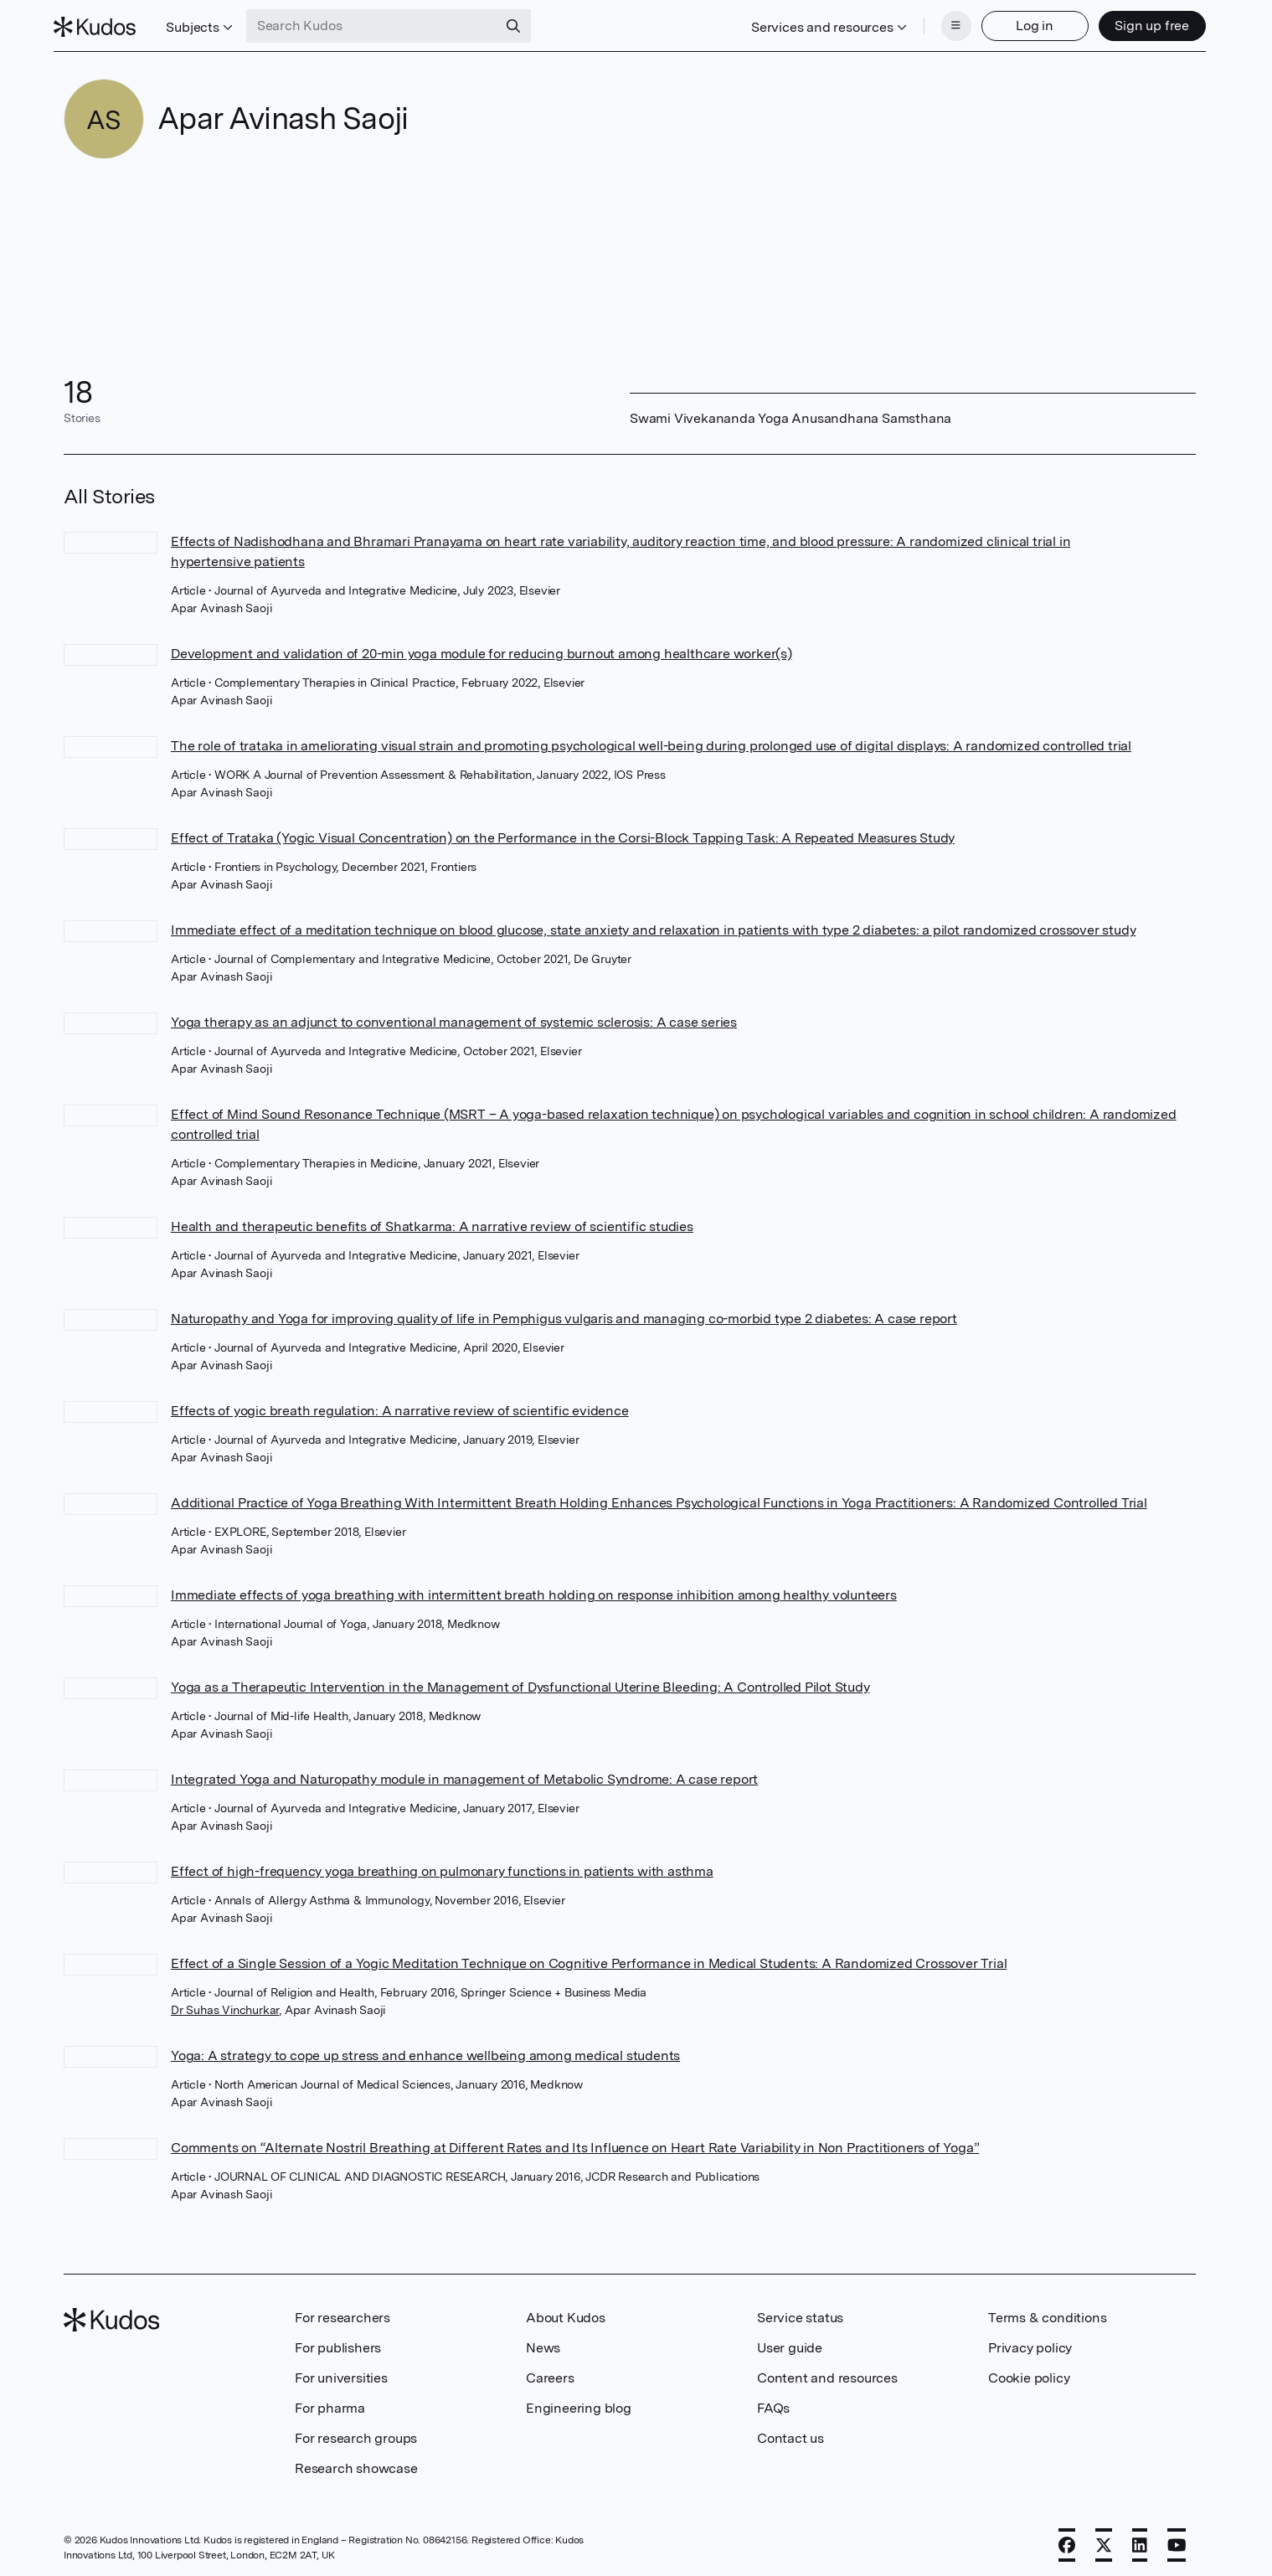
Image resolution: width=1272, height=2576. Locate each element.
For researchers (342, 2313)
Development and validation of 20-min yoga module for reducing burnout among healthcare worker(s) (481, 649)
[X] (1103, 2540)
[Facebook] (1066, 2540)
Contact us (790, 2433)
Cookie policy (1028, 2373)
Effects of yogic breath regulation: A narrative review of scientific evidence (400, 1406)
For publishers (338, 2343)
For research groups (356, 2433)
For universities (341, 2373)
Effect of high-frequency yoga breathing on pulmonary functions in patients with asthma (442, 1866)
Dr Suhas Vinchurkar (225, 2005)
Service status (800, 2313)
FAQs (773, 2403)
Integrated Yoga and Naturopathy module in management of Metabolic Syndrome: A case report (464, 1774)
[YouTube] (1177, 2540)
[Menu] (946, 23)
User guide (789, 2343)
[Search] (522, 23)
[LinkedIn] (1139, 2540)
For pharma (330, 2403)
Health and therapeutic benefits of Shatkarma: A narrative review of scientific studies (432, 1221)
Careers (550, 2373)
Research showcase (356, 2463)
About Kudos (565, 2313)
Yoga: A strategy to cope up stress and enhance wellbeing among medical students (425, 2050)
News (543, 2343)
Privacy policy (1030, 2343)
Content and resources (827, 2373)
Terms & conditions (1047, 2313)
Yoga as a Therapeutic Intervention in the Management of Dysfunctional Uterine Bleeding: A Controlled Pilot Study (520, 1682)
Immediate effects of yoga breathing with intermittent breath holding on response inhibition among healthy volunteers (534, 1590)
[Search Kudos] (381, 23)
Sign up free (1142, 23)
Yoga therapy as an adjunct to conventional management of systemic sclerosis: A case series (454, 1017)
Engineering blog (578, 2403)
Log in (1025, 23)
